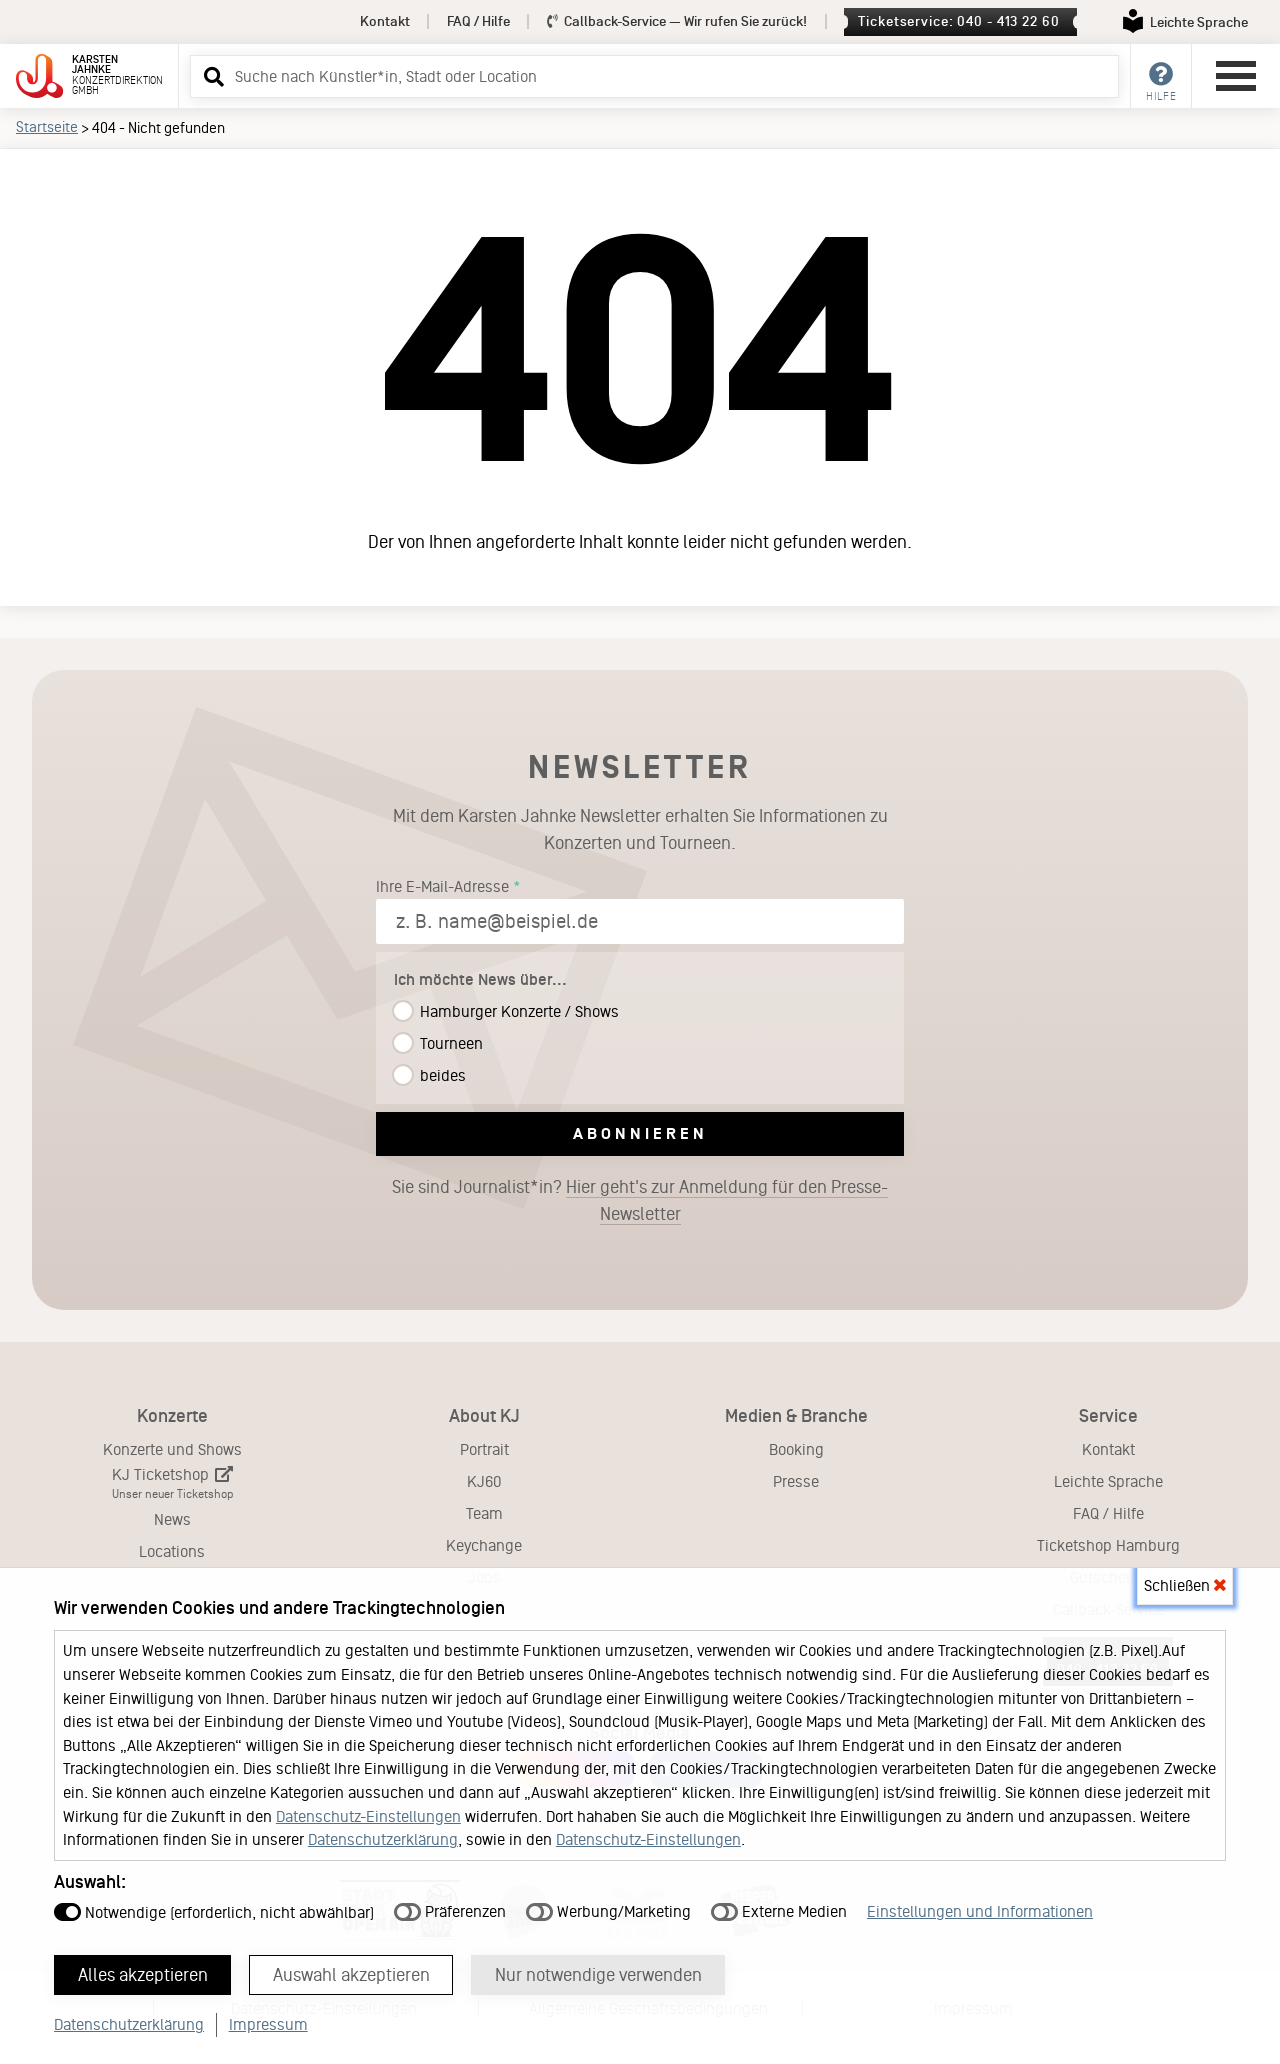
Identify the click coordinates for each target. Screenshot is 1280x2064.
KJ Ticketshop (172, 1483)
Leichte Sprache (1108, 1481)
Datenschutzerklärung (383, 1839)
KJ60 (484, 1481)
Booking (796, 1449)
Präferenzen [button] (450, 1911)
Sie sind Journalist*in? (640, 1201)
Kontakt (385, 21)
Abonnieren (640, 1133)
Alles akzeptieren (143, 1975)
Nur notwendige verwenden (598, 1975)
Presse (796, 1481)
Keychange (484, 1545)
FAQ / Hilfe (478, 21)
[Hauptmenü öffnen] (1236, 76)
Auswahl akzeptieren (351, 1975)
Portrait (484, 1449)
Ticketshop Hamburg (1108, 1545)
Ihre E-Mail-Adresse (442, 886)
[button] (211, 76)
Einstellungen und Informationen (980, 1911)
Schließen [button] (1185, 1585)
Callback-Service (677, 21)
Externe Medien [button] (779, 1911)
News (172, 1519)
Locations (172, 1551)
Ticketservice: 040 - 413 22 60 (958, 21)
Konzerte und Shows (172, 1449)
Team (484, 1513)
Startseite (47, 127)
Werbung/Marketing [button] (608, 1911)
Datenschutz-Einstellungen (368, 1816)
